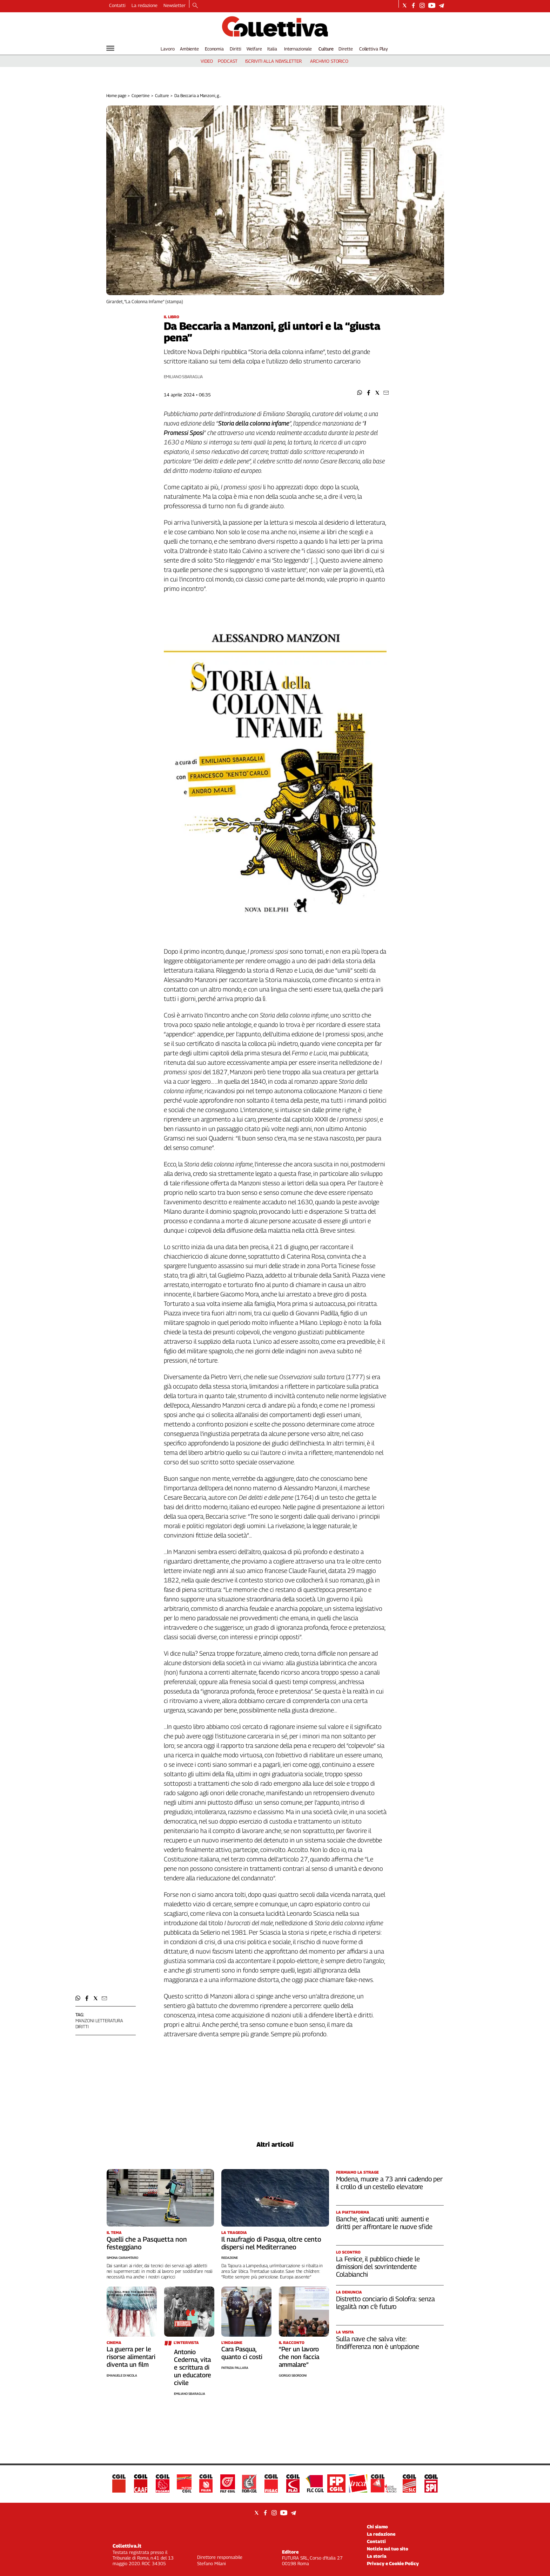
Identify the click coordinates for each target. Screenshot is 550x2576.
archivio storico (329, 61)
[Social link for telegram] (441, 5)
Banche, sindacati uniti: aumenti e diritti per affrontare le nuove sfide (384, 2222)
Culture (326, 49)
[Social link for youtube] (431, 5)
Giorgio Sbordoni (293, 2375)
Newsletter (174, 5)
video (207, 61)
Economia (214, 49)
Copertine (140, 95)
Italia (272, 49)
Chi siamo (377, 2526)
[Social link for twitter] (404, 5)
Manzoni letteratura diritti (99, 2023)
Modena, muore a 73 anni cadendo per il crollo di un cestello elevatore (389, 2182)
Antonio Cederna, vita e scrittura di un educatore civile (192, 2367)
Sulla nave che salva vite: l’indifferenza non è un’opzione (377, 2342)
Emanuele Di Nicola (122, 2375)
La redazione (144, 5)
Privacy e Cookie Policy (393, 2563)
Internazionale (298, 49)
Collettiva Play (373, 49)
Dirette (345, 49)
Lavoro (167, 49)
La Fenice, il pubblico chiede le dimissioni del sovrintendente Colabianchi (378, 2266)
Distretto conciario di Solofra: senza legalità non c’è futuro (385, 2302)
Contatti (117, 5)
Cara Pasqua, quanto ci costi (241, 2352)
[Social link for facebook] (413, 5)
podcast (227, 61)
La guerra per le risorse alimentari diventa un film (131, 2356)
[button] (359, 392)
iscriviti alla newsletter (273, 61)
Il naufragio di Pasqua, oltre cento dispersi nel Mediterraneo (271, 2243)
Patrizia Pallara (234, 2368)
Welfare (254, 49)
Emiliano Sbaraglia (183, 376)
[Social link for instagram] (422, 5)
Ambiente (189, 49)
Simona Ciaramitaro (122, 2258)
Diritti (235, 49)
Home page (116, 95)
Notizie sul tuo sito (387, 2548)
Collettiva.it (127, 2546)
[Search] (195, 6)
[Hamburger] (110, 48)
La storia (377, 2556)
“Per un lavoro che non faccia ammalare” (299, 2356)
